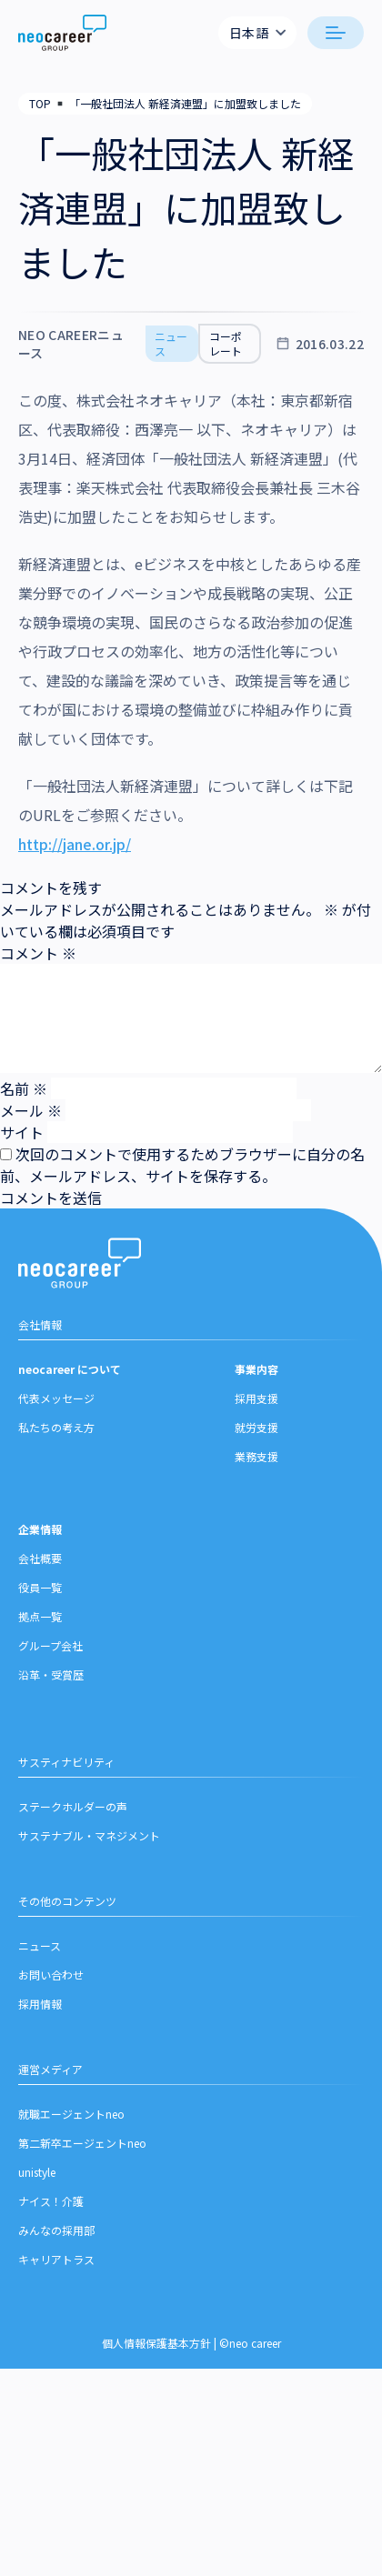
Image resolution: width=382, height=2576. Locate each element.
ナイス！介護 (51, 2201)
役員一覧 (40, 1587)
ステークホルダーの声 (72, 1806)
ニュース (39, 1945)
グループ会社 (50, 1645)
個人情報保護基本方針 (156, 2342)
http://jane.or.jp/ (74, 844)
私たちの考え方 (56, 1427)
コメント (38, 953)
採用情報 (40, 2003)
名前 (23, 1088)
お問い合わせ (51, 1974)
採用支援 (256, 1398)
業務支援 (256, 1456)
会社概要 (40, 1558)
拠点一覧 (40, 1616)
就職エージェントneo (71, 2113)
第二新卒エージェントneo (82, 2142)
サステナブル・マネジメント (89, 1835)
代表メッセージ (56, 1398)
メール (31, 1110)
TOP (40, 103)
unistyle (36, 2172)
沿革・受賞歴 (51, 1674)
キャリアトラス (56, 2259)
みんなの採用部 (56, 2230)
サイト (22, 1132)
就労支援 (256, 1427)
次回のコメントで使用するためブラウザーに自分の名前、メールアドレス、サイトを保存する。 (182, 1165)
